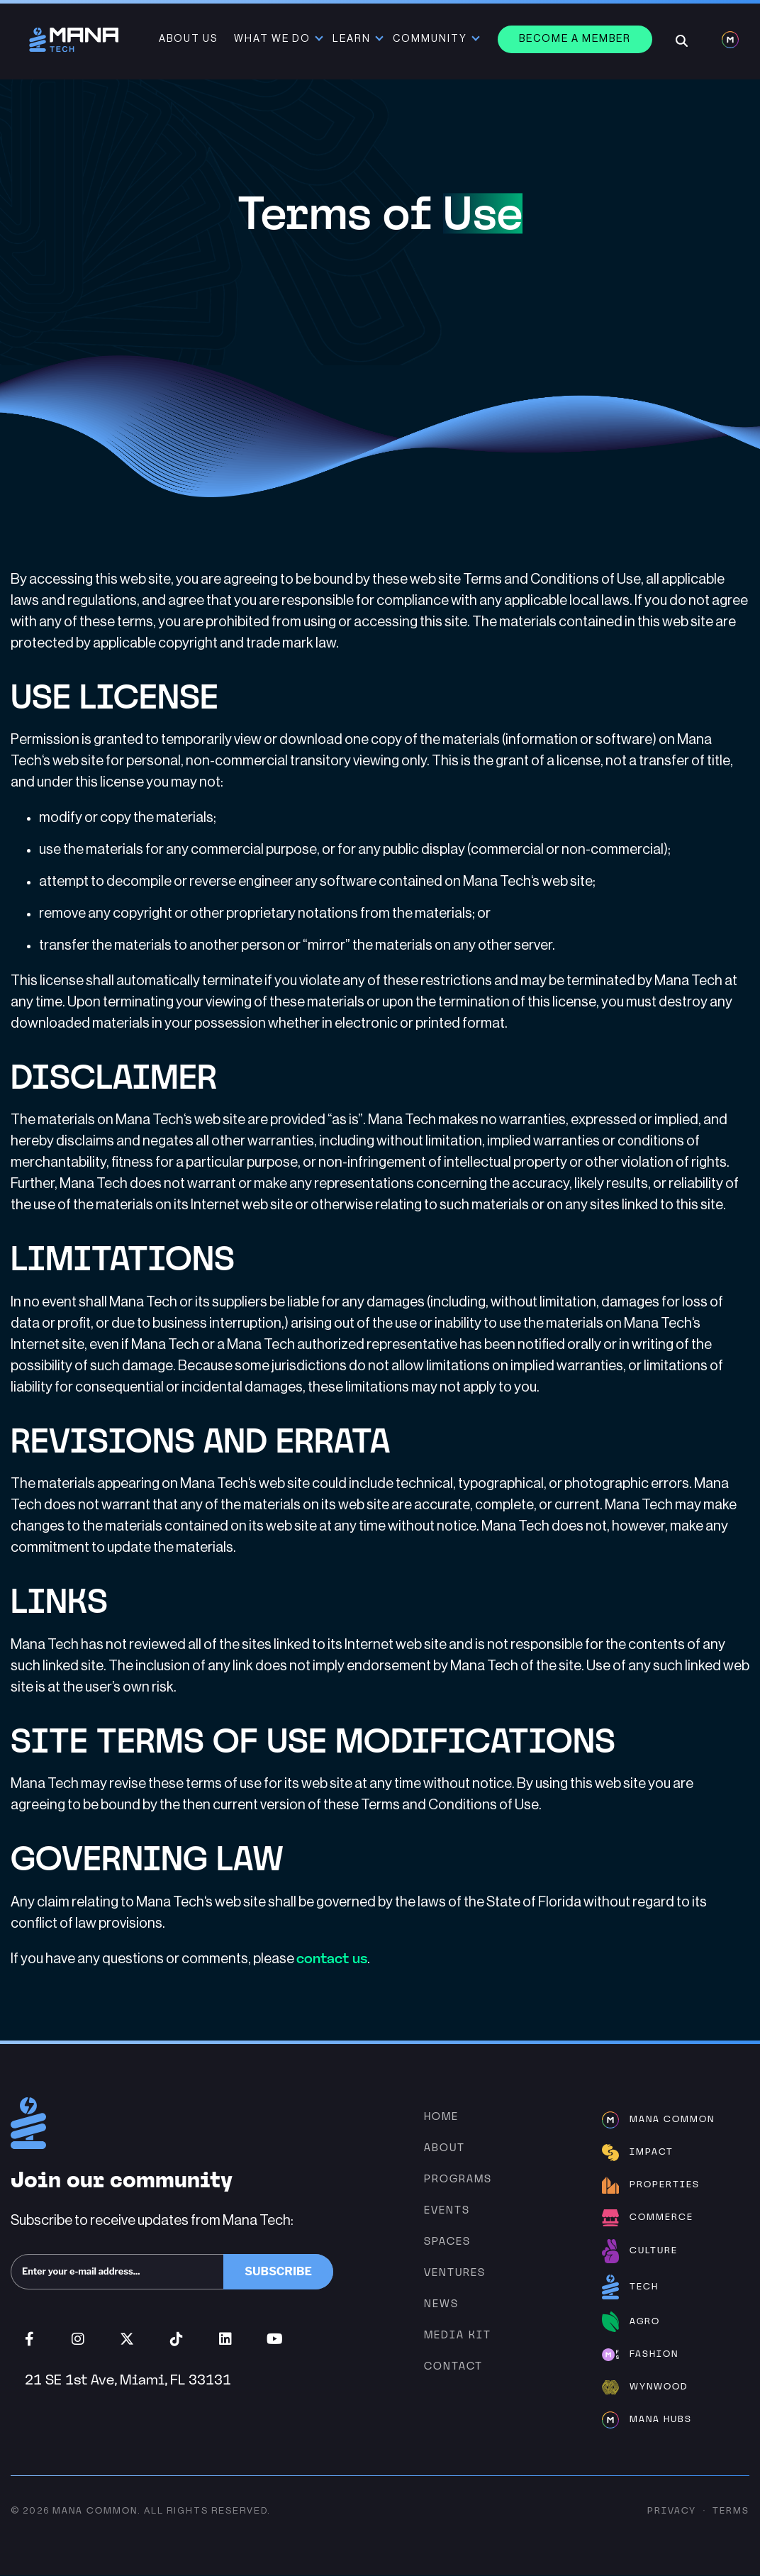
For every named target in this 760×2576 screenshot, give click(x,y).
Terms (730, 2511)
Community (431, 39)
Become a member (576, 39)
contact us (331, 1958)
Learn (353, 39)
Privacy (671, 2511)
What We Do (273, 39)
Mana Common (95, 2511)
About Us (189, 39)
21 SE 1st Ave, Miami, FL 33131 (128, 2380)
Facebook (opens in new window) (29, 2340)
